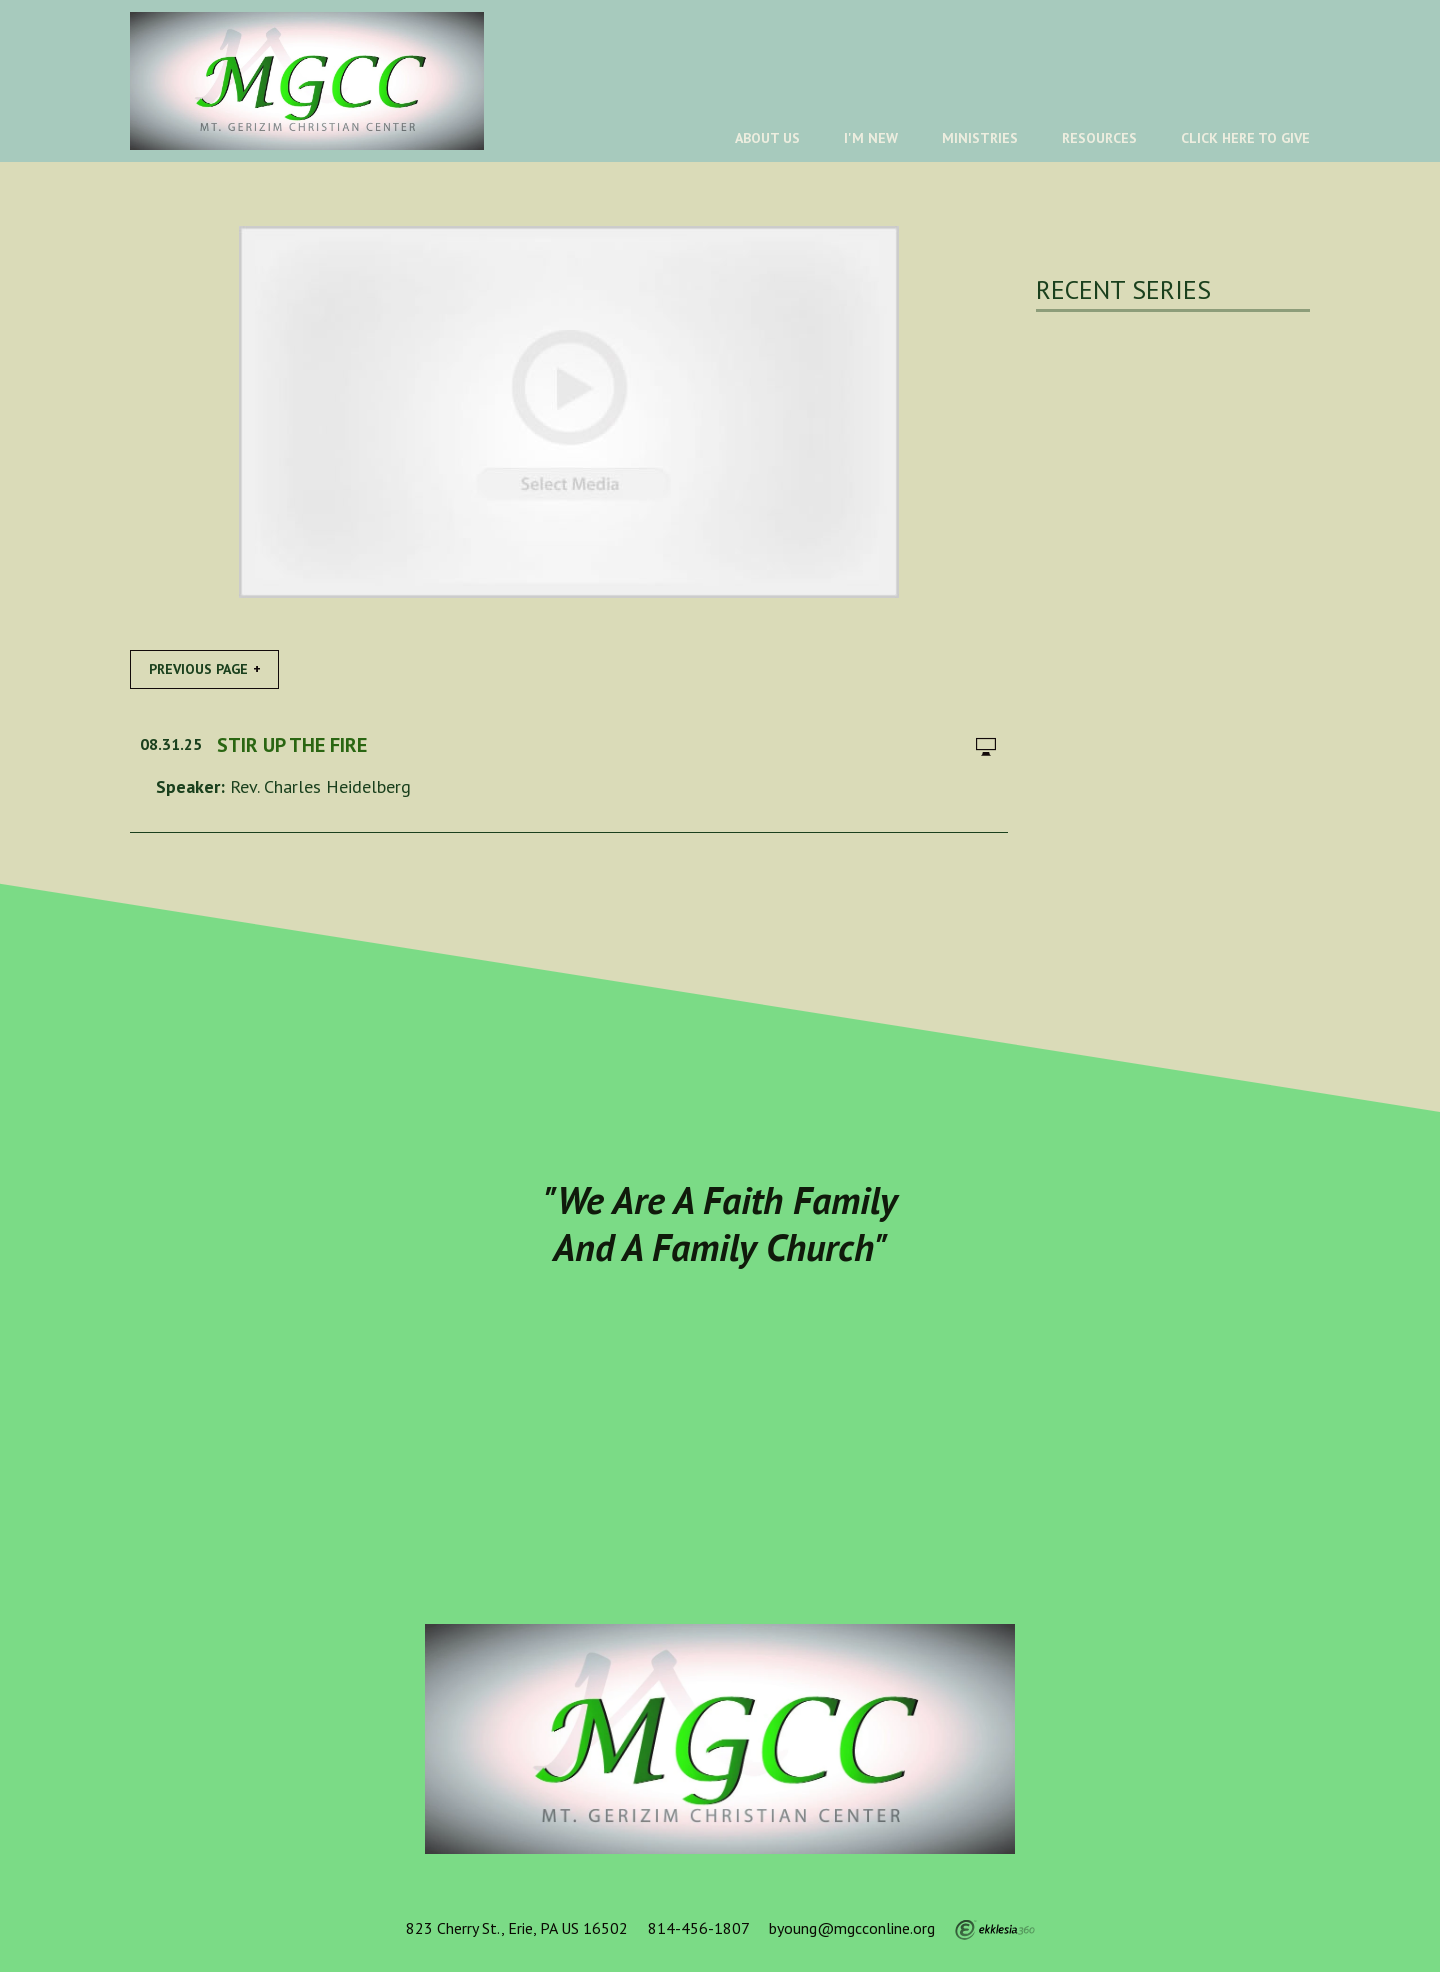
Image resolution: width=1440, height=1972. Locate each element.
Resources (1099, 138)
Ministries (980, 138)
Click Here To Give (1245, 138)
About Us (767, 138)
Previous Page (198, 669)
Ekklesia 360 (995, 1930)
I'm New (871, 138)
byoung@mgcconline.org (852, 1928)
